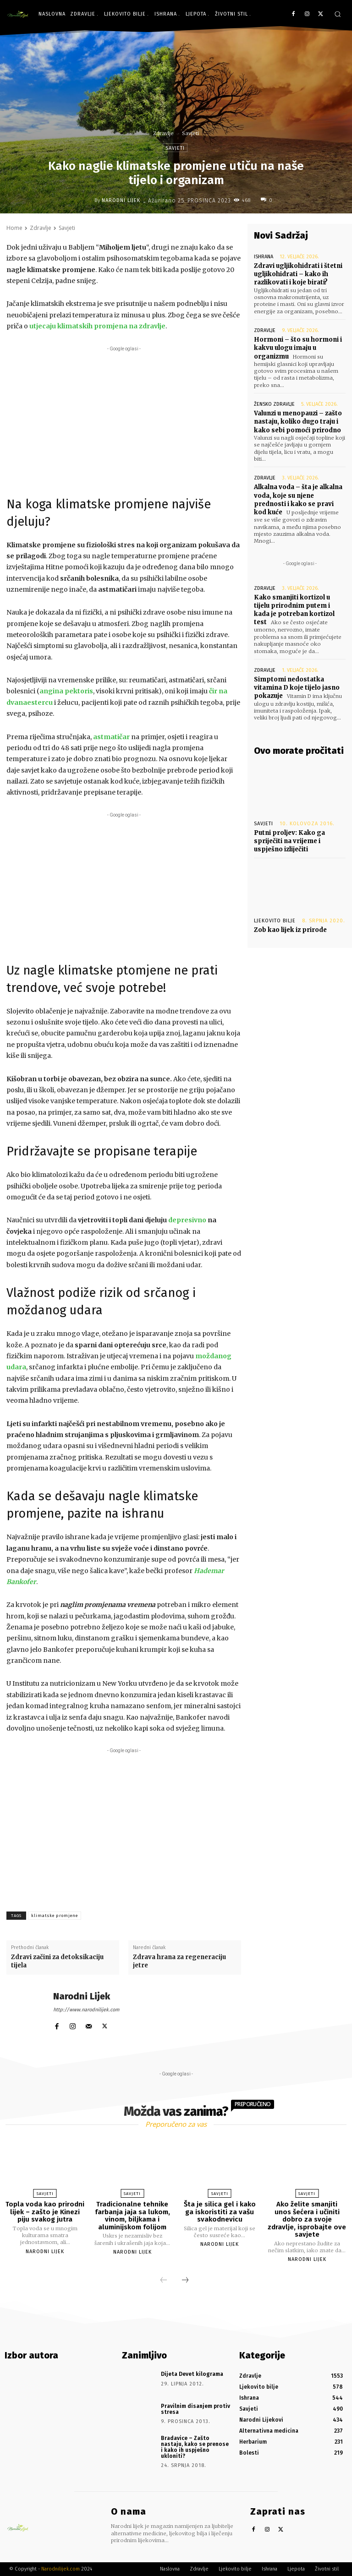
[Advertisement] (123, 418)
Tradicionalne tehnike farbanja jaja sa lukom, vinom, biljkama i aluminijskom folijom (132, 2215)
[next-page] (185, 2281)
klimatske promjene (54, 1915)
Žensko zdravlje (274, 404)
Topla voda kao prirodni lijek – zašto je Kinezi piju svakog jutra (45, 2211)
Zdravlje (163, 133)
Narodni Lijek (121, 200)
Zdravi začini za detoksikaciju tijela (57, 1961)
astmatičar (111, 737)
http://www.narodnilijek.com (86, 2010)
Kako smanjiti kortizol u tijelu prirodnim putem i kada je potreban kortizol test (294, 610)
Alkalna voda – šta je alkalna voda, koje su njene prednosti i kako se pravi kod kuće (298, 499)
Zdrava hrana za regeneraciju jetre (179, 1961)
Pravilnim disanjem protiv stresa (195, 2409)
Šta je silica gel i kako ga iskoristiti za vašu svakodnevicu (220, 2211)
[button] (337, 14)
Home (14, 228)
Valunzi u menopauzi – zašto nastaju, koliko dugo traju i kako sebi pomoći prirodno (298, 421)
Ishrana (263, 256)
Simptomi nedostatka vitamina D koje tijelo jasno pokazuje (297, 687)
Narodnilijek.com (60, 2569)
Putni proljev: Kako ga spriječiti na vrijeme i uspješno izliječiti (289, 841)
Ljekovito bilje (275, 920)
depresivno (187, 1220)
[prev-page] (163, 2281)
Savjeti (190, 133)
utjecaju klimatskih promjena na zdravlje (97, 326)
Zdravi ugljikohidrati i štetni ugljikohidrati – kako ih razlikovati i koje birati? (298, 274)
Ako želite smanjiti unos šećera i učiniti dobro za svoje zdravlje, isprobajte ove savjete (307, 2219)
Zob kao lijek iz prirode (290, 930)
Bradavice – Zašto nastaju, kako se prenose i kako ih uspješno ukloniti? (195, 2447)
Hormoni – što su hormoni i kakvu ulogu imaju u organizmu (298, 348)
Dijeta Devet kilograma (192, 2374)
